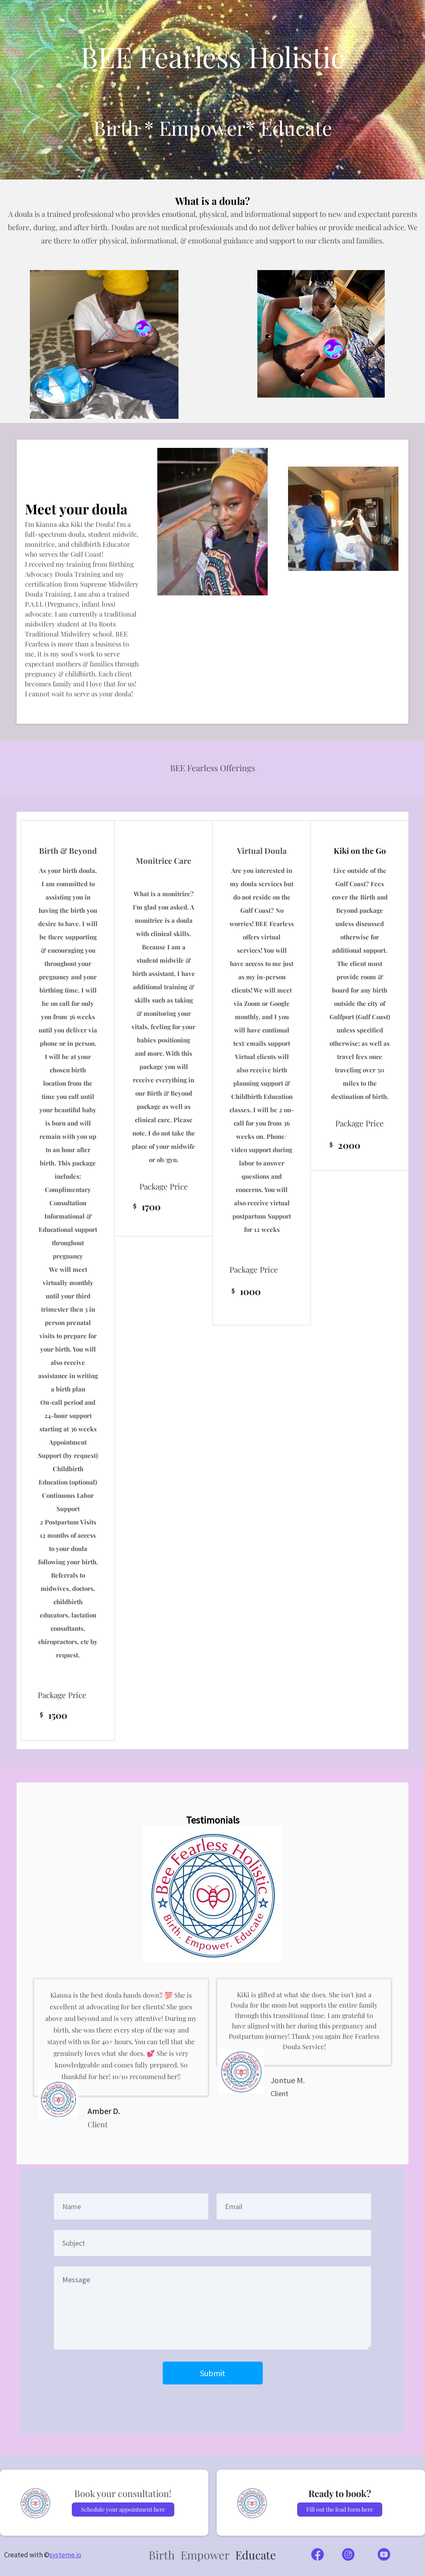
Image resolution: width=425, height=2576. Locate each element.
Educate (255, 2554)
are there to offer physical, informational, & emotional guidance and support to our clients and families (211, 241)
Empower (205, 2554)
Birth (162, 2554)
